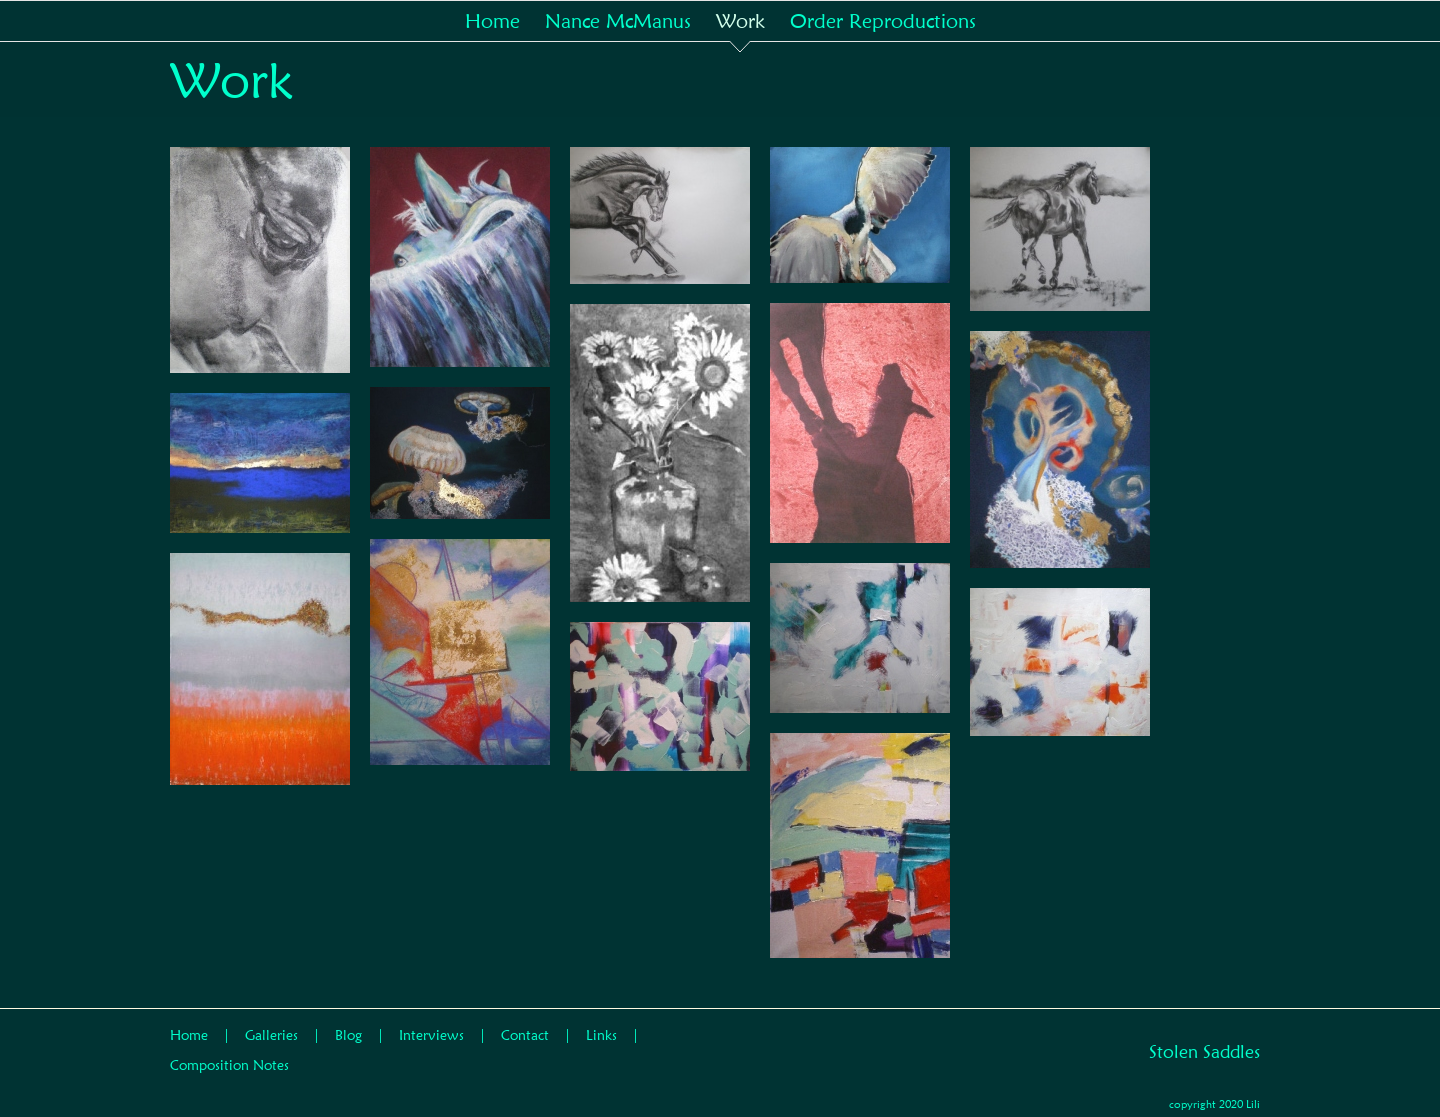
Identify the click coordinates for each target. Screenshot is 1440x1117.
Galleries (271, 1035)
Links (601, 1035)
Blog (348, 1035)
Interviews (431, 1035)
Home (189, 1035)
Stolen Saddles (1204, 1051)
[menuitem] (505, 21)
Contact (525, 1035)
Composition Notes (229, 1065)
